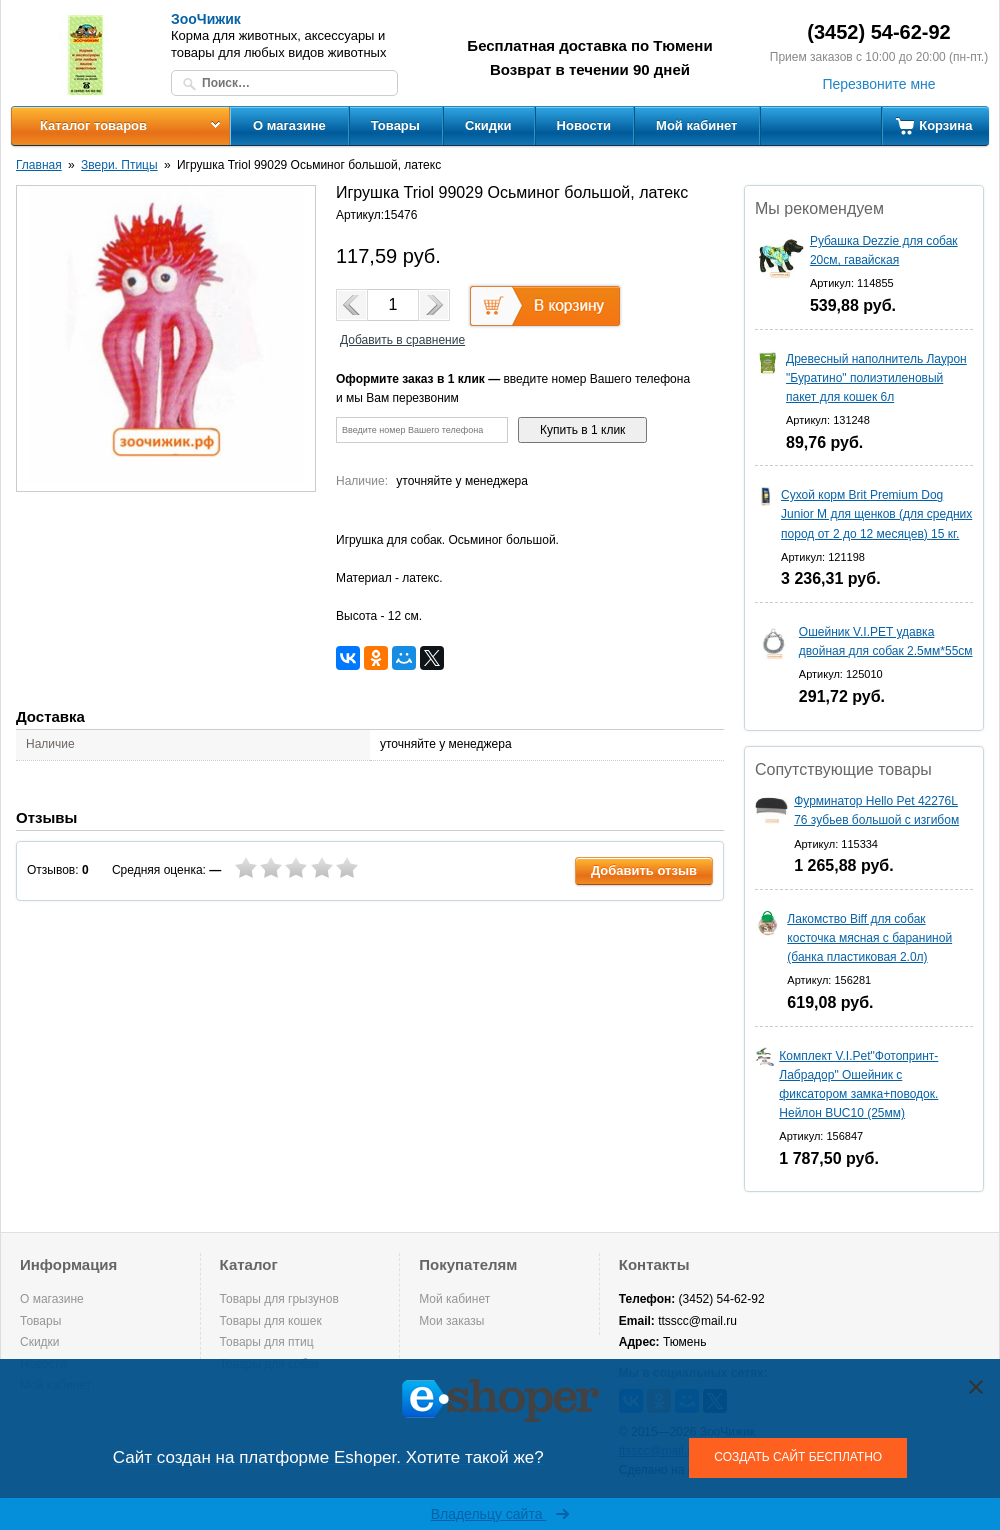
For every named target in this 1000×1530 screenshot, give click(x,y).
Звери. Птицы (119, 165)
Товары (395, 125)
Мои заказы (451, 1321)
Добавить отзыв (644, 870)
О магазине (289, 125)
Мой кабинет (696, 125)
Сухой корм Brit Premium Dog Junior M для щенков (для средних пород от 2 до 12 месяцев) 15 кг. (876, 514)
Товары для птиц (267, 1342)
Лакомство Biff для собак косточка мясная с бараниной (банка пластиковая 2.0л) (869, 938)
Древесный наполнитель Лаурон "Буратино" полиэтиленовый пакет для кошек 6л (876, 378)
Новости (584, 125)
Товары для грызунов (279, 1299)
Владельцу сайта (500, 1514)
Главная (39, 165)
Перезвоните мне (878, 84)
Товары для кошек (271, 1321)
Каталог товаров (93, 125)
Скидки (488, 125)
